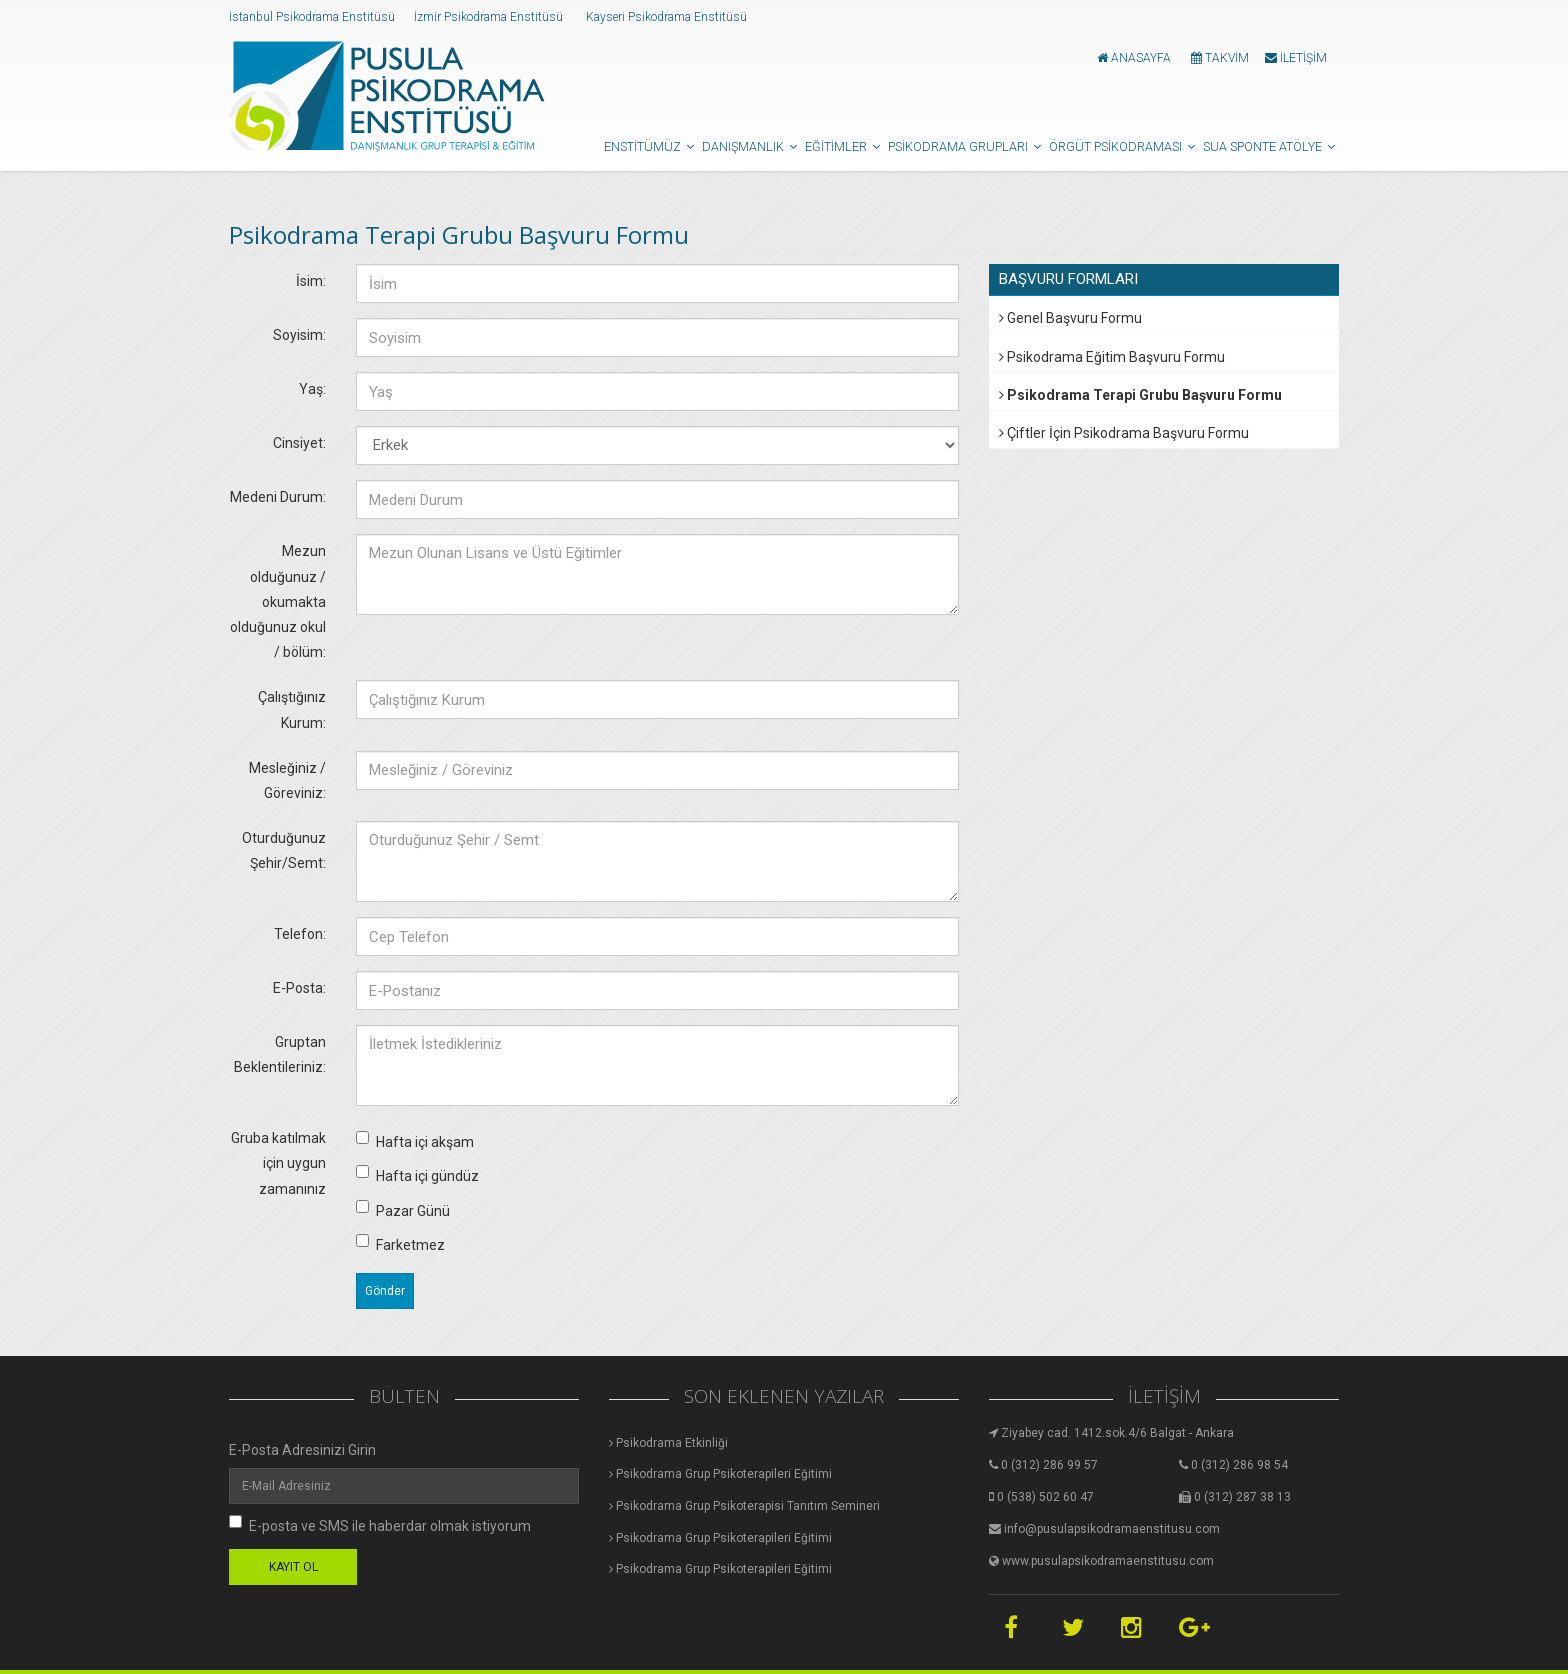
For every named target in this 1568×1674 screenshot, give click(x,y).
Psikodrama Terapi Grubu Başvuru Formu (1140, 395)
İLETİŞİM (1296, 58)
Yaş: (312, 389)
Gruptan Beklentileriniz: (280, 1054)
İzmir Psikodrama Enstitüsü (490, 17)
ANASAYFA (1134, 58)
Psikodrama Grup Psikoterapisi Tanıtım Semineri (744, 1506)
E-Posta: (299, 988)
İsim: (311, 281)
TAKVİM (1220, 58)
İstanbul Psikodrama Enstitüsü (313, 17)
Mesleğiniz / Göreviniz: (287, 780)
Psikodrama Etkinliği (668, 1443)
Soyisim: (299, 335)
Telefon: (300, 934)
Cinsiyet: (299, 443)
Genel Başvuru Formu (1070, 318)
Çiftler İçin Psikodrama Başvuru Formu (1124, 433)
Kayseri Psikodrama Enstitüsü (668, 17)
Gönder (385, 1291)
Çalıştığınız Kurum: (292, 709)
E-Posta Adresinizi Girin (302, 1450)
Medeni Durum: (278, 497)
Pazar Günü (403, 1209)
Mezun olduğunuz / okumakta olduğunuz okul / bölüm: (278, 601)
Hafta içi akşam (415, 1140)
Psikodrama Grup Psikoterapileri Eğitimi (720, 1474)
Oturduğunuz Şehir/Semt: (284, 850)
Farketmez (400, 1243)
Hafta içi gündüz (417, 1174)
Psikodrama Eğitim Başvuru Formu (1112, 357)
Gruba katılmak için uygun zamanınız (278, 1163)
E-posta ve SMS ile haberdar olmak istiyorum (380, 1524)
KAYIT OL (293, 1567)
